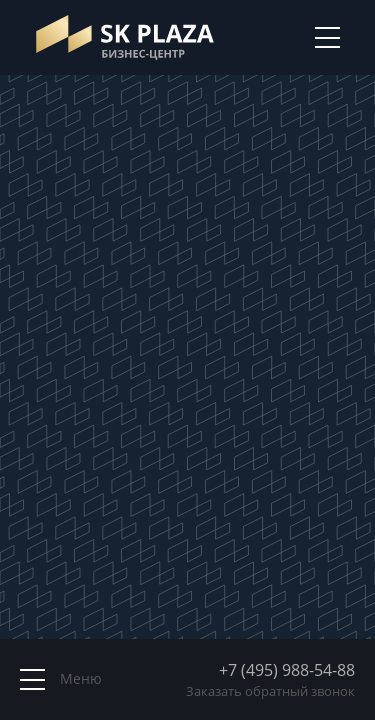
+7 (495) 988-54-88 (287, 670)
